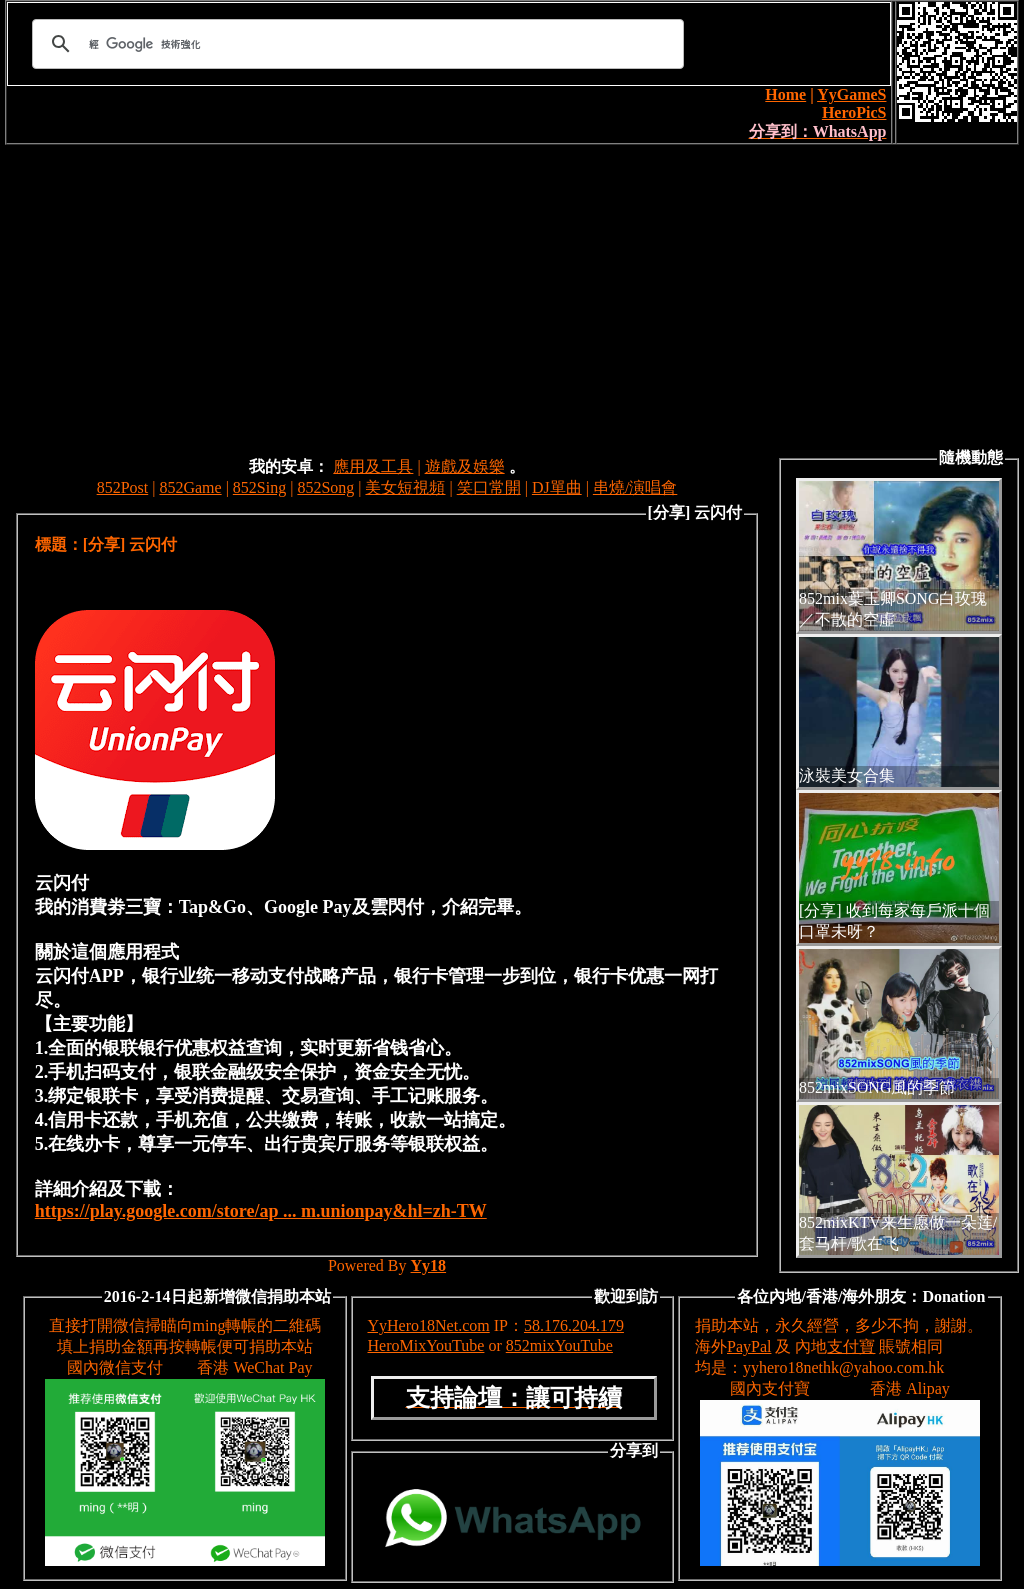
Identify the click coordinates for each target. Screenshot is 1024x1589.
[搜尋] (355, 44)
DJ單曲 (557, 487)
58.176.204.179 (574, 1325)
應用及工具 (373, 466)
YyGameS (851, 94)
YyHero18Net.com (429, 1325)
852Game (190, 487)
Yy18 (429, 1265)
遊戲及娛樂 (465, 466)
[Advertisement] (512, 295)
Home (785, 94)
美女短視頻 (405, 487)
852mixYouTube (559, 1345)
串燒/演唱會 (635, 487)
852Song (325, 487)
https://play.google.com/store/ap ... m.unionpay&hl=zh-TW (261, 1211)
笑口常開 (489, 487)
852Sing (259, 487)
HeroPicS (854, 112)
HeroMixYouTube (426, 1345)
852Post (123, 487)
